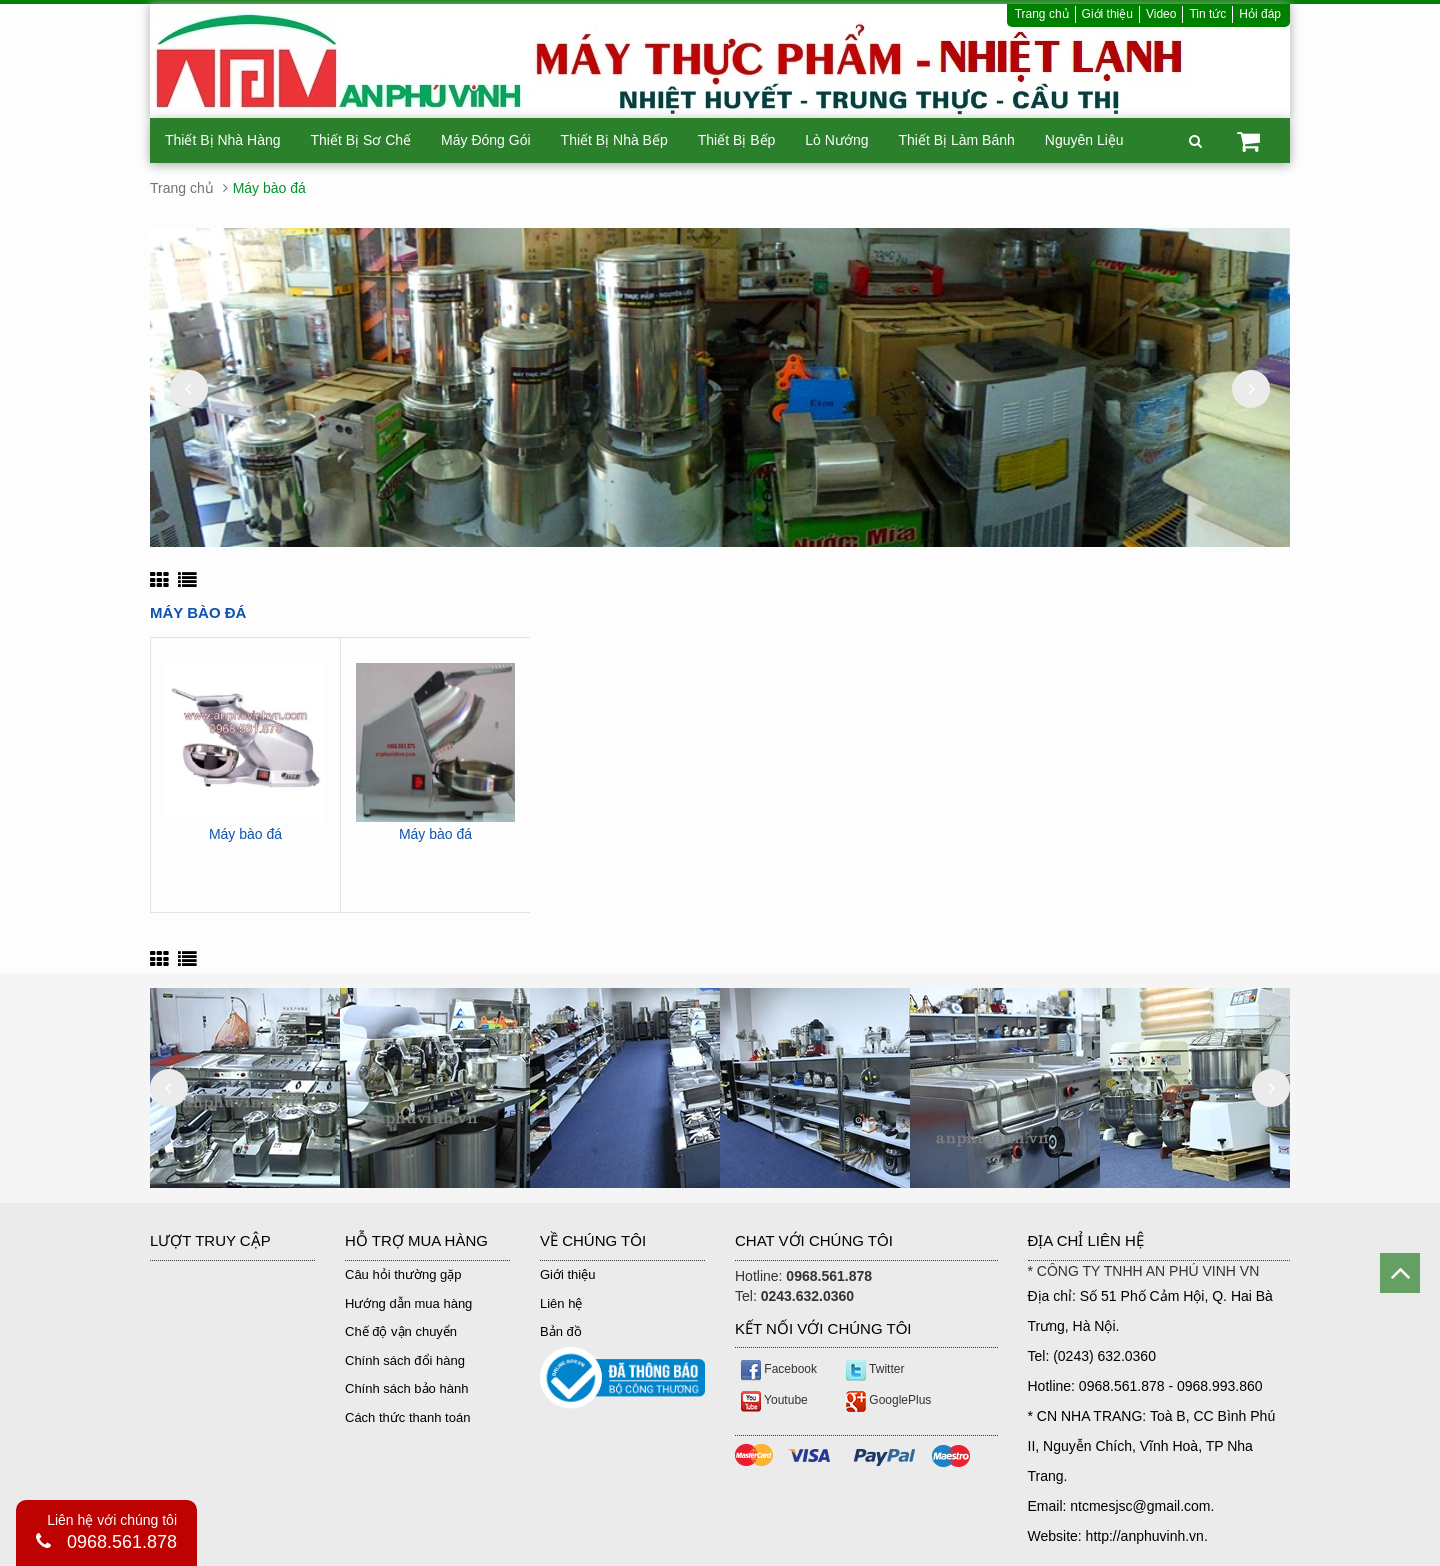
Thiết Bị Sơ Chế (361, 140)
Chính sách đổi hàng (405, 1360)
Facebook (779, 1369)
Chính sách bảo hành (406, 1388)
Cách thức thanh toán (407, 1417)
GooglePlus (888, 1400)
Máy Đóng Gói (485, 140)
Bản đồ (561, 1331)
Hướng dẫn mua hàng (408, 1303)
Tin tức (1207, 14)
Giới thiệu (1107, 14)
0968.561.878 (122, 1542)
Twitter (875, 1369)
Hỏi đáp (1260, 14)
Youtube (774, 1400)
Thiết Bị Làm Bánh (956, 140)
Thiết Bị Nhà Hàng (223, 140)
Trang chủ (1042, 14)
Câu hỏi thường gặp (403, 1274)
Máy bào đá (245, 834)
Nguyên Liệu (1084, 140)
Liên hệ (561, 1303)
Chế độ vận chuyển (401, 1331)
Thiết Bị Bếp (737, 140)
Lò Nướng (836, 140)
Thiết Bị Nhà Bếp (614, 140)
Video (1161, 14)
